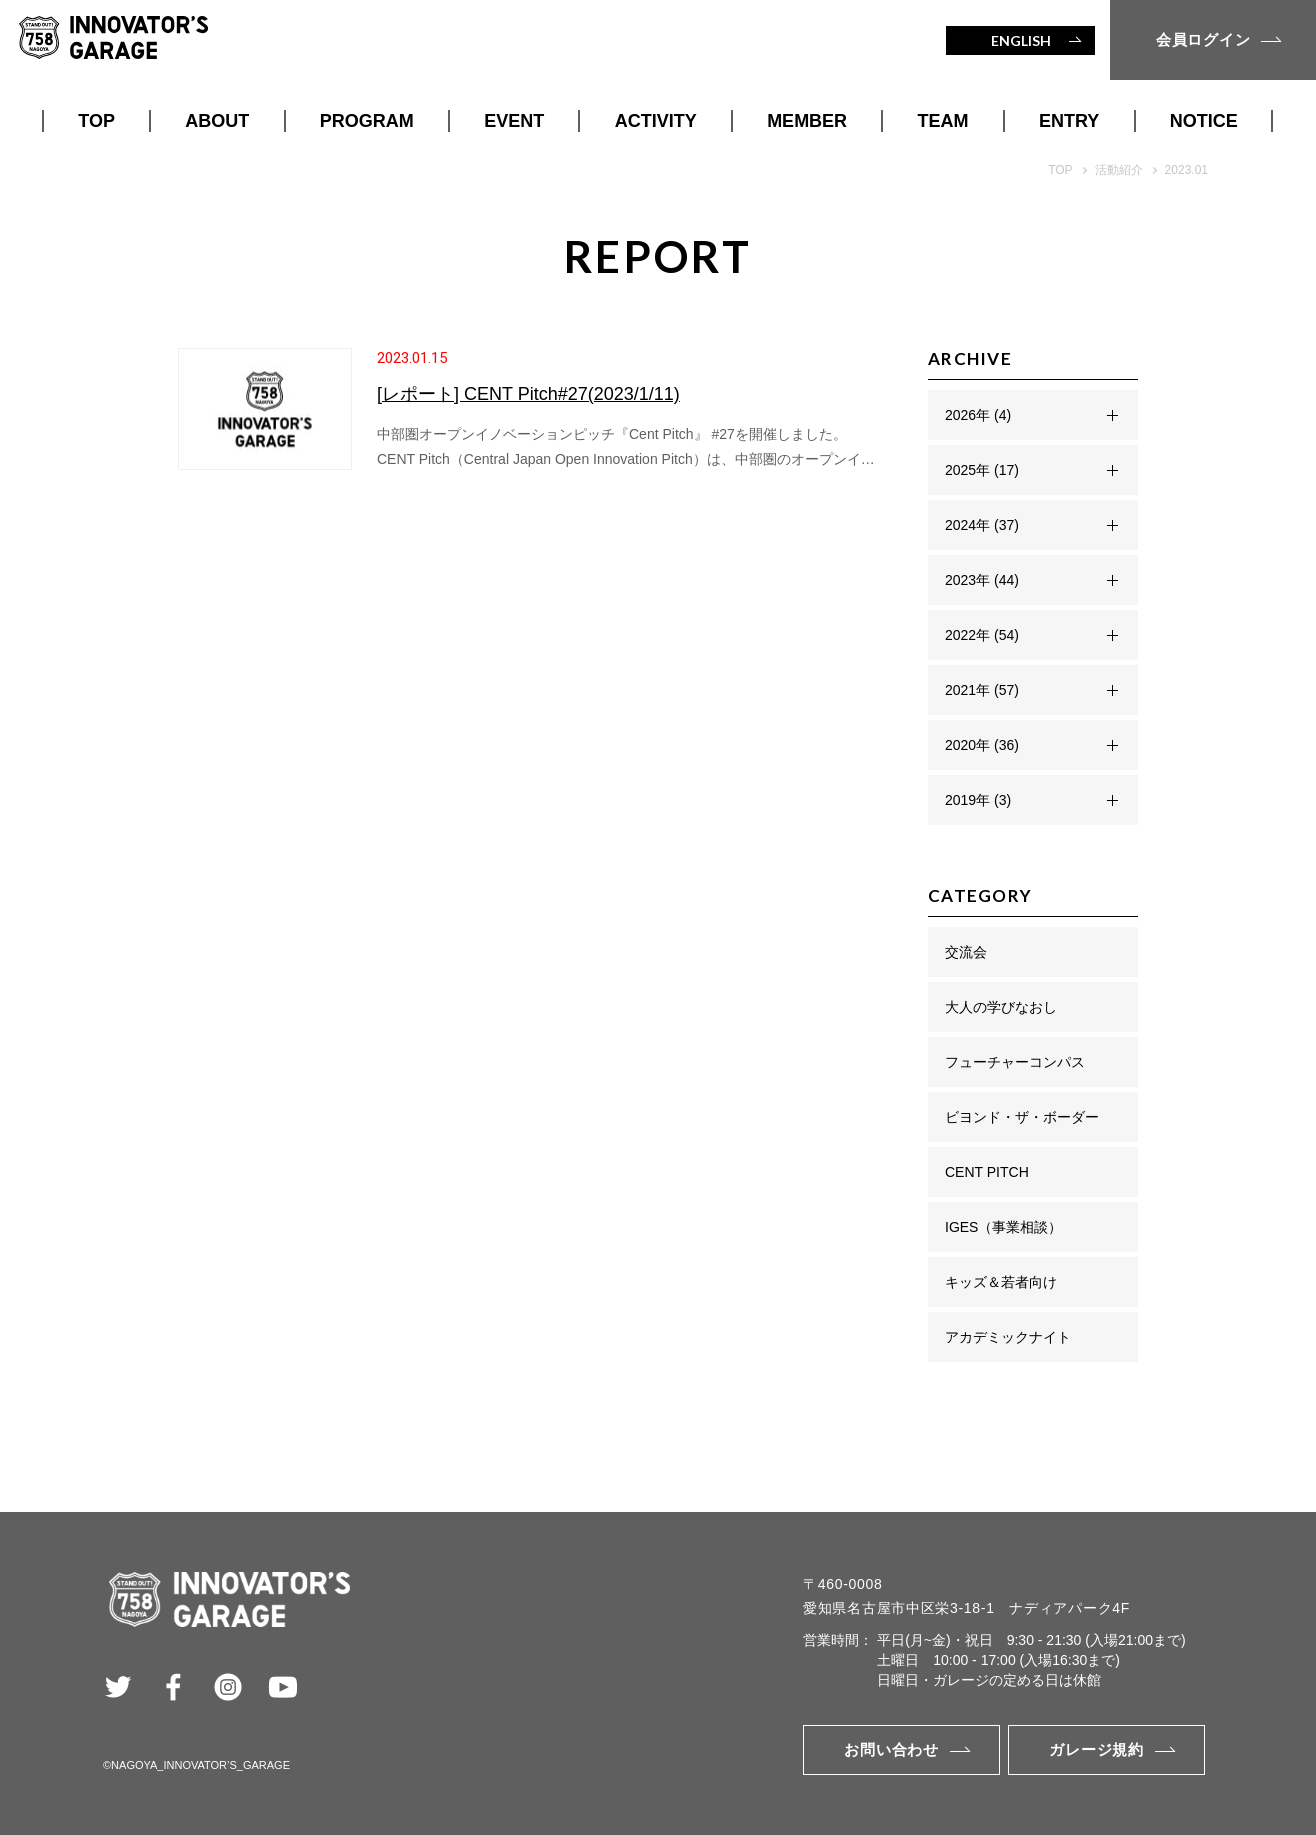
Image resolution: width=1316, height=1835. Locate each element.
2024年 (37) (982, 525)
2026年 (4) (978, 415)
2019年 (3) (978, 800)
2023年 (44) (982, 580)
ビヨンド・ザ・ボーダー (1022, 1117)
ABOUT (217, 121)
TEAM (943, 121)
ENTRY (1069, 121)
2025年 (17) (982, 470)
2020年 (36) (982, 745)
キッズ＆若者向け (1001, 1282)
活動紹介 (1119, 170)
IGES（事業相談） (1003, 1227)
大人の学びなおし (1001, 1007)
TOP (96, 121)
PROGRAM (367, 121)
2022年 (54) (982, 635)
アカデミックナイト (1008, 1337)
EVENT (514, 121)
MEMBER (807, 121)
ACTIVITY (656, 121)
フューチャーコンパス (1015, 1062)
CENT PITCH (987, 1172)
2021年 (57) (982, 690)
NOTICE (1204, 121)
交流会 (966, 952)
